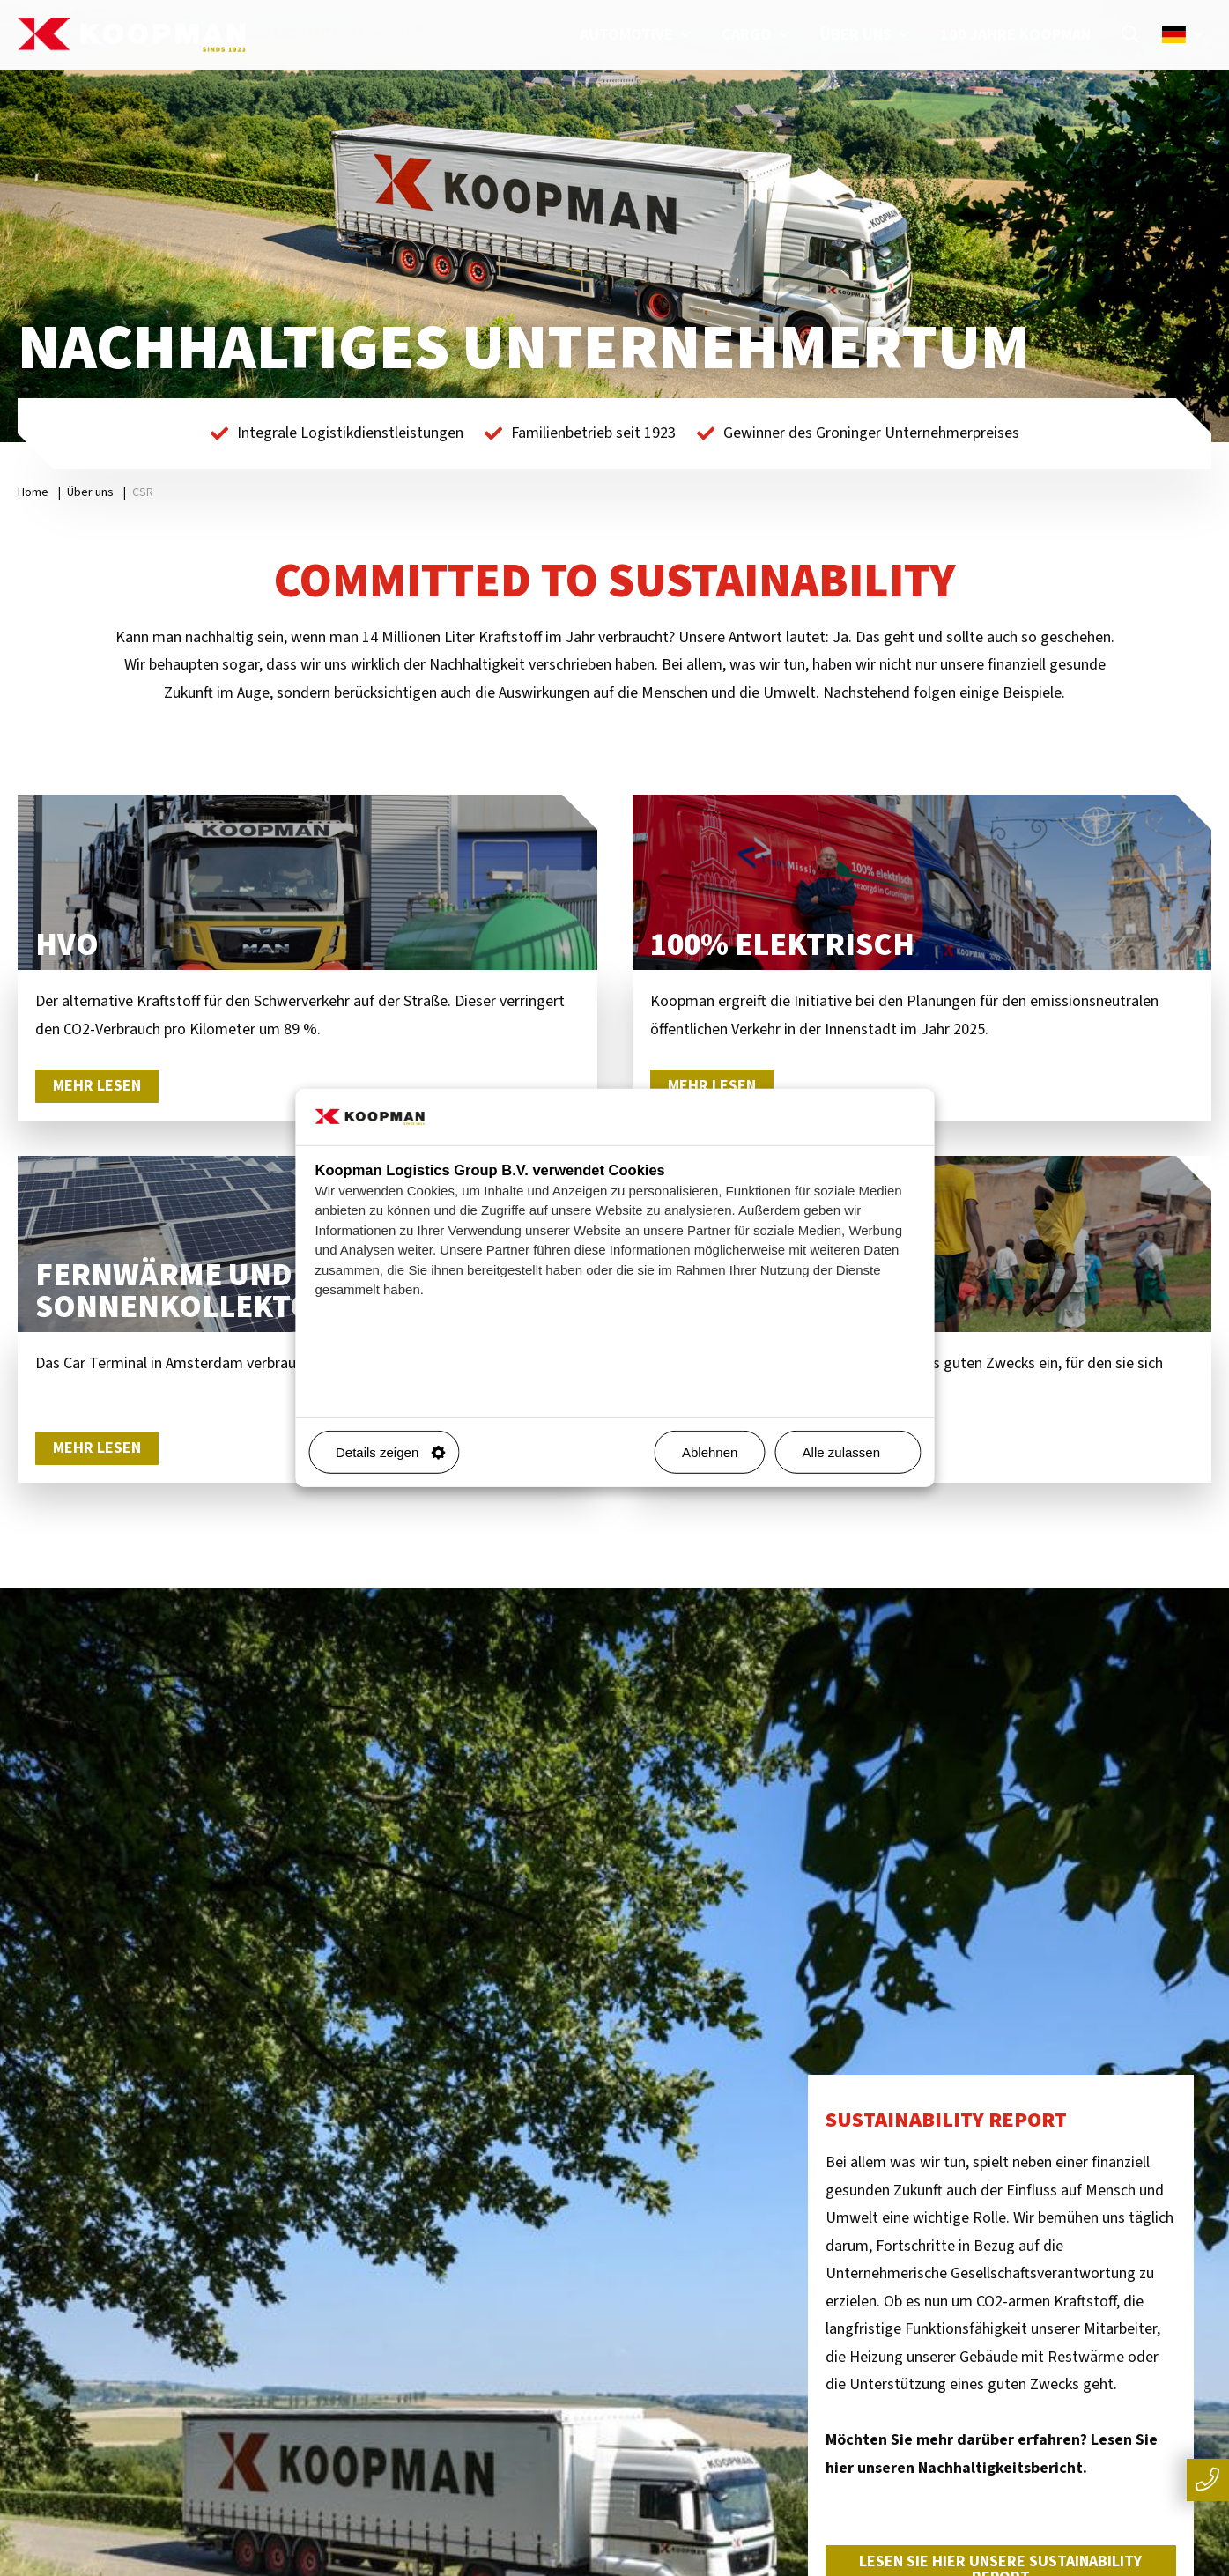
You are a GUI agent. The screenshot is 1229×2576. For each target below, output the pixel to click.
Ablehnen (709, 1452)
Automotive (637, 35)
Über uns (867, 35)
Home (33, 492)
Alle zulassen (855, 1452)
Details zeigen (390, 1452)
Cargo (758, 35)
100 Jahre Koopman (1015, 35)
